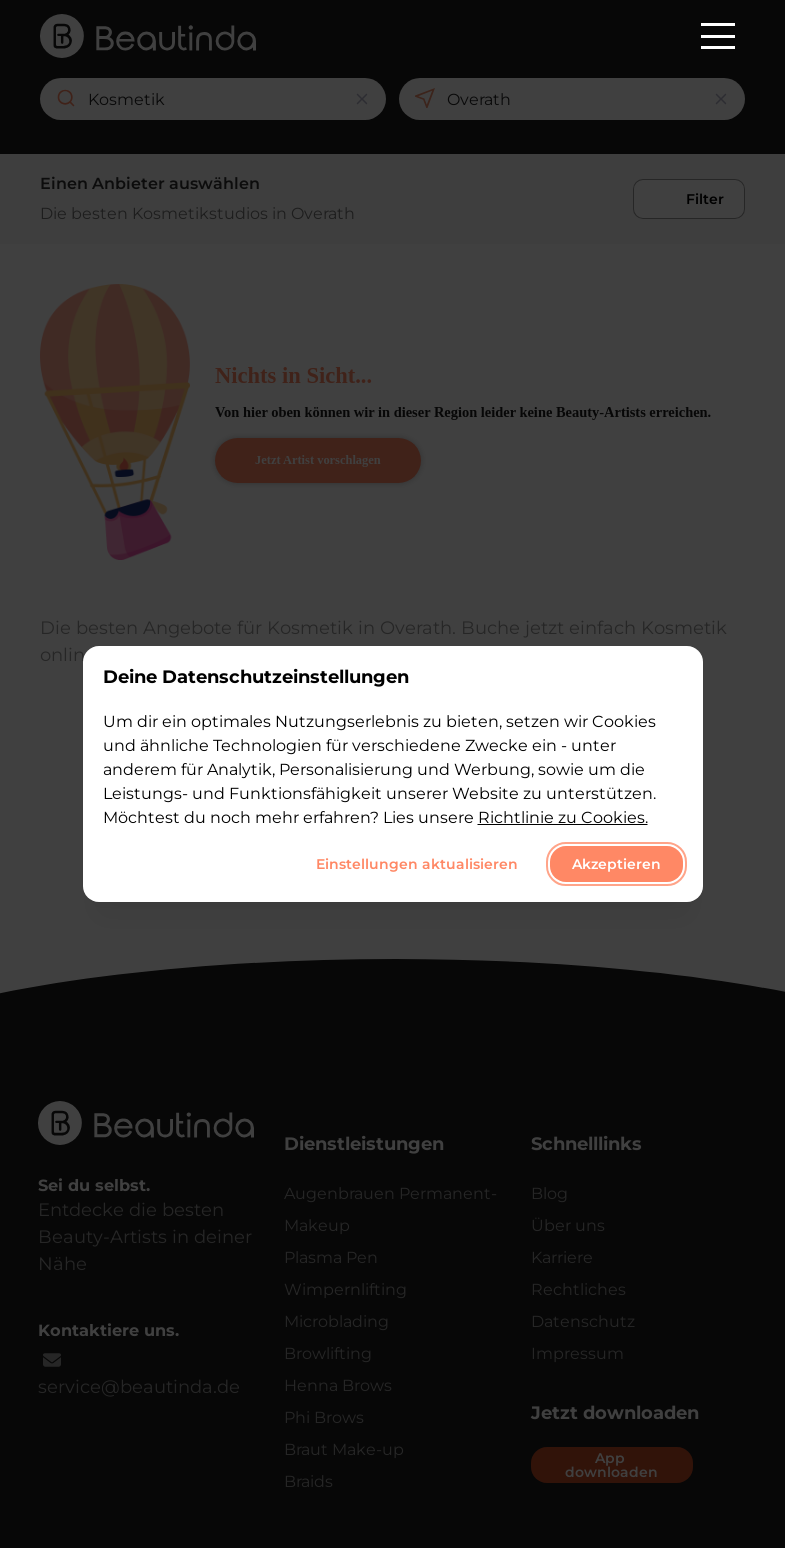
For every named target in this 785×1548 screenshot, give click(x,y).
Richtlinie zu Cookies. (563, 817)
